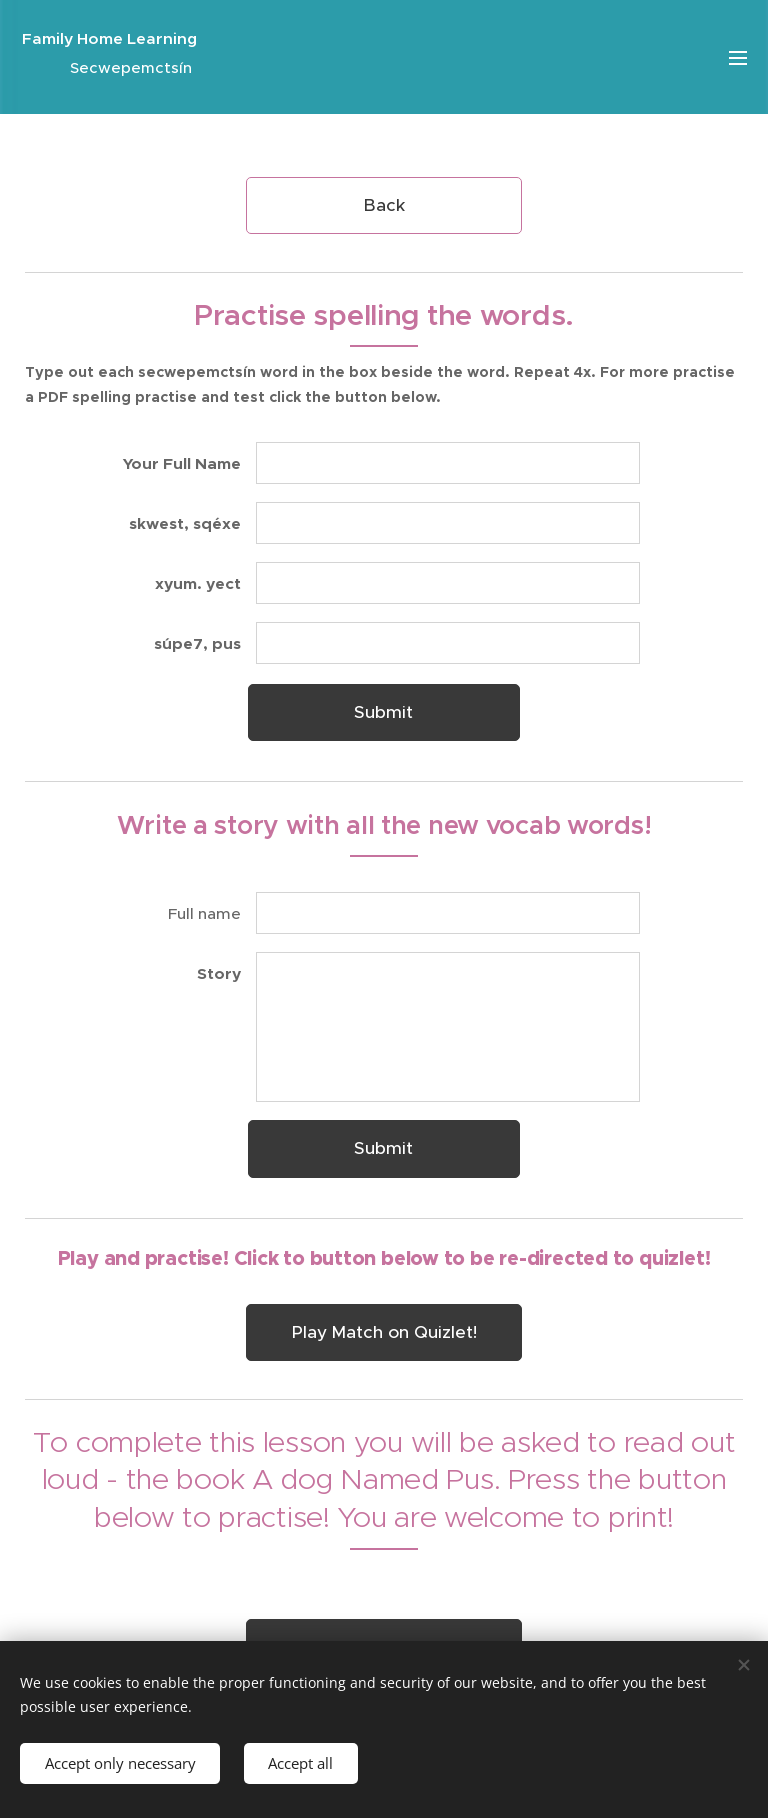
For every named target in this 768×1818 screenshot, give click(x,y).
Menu (738, 58)
